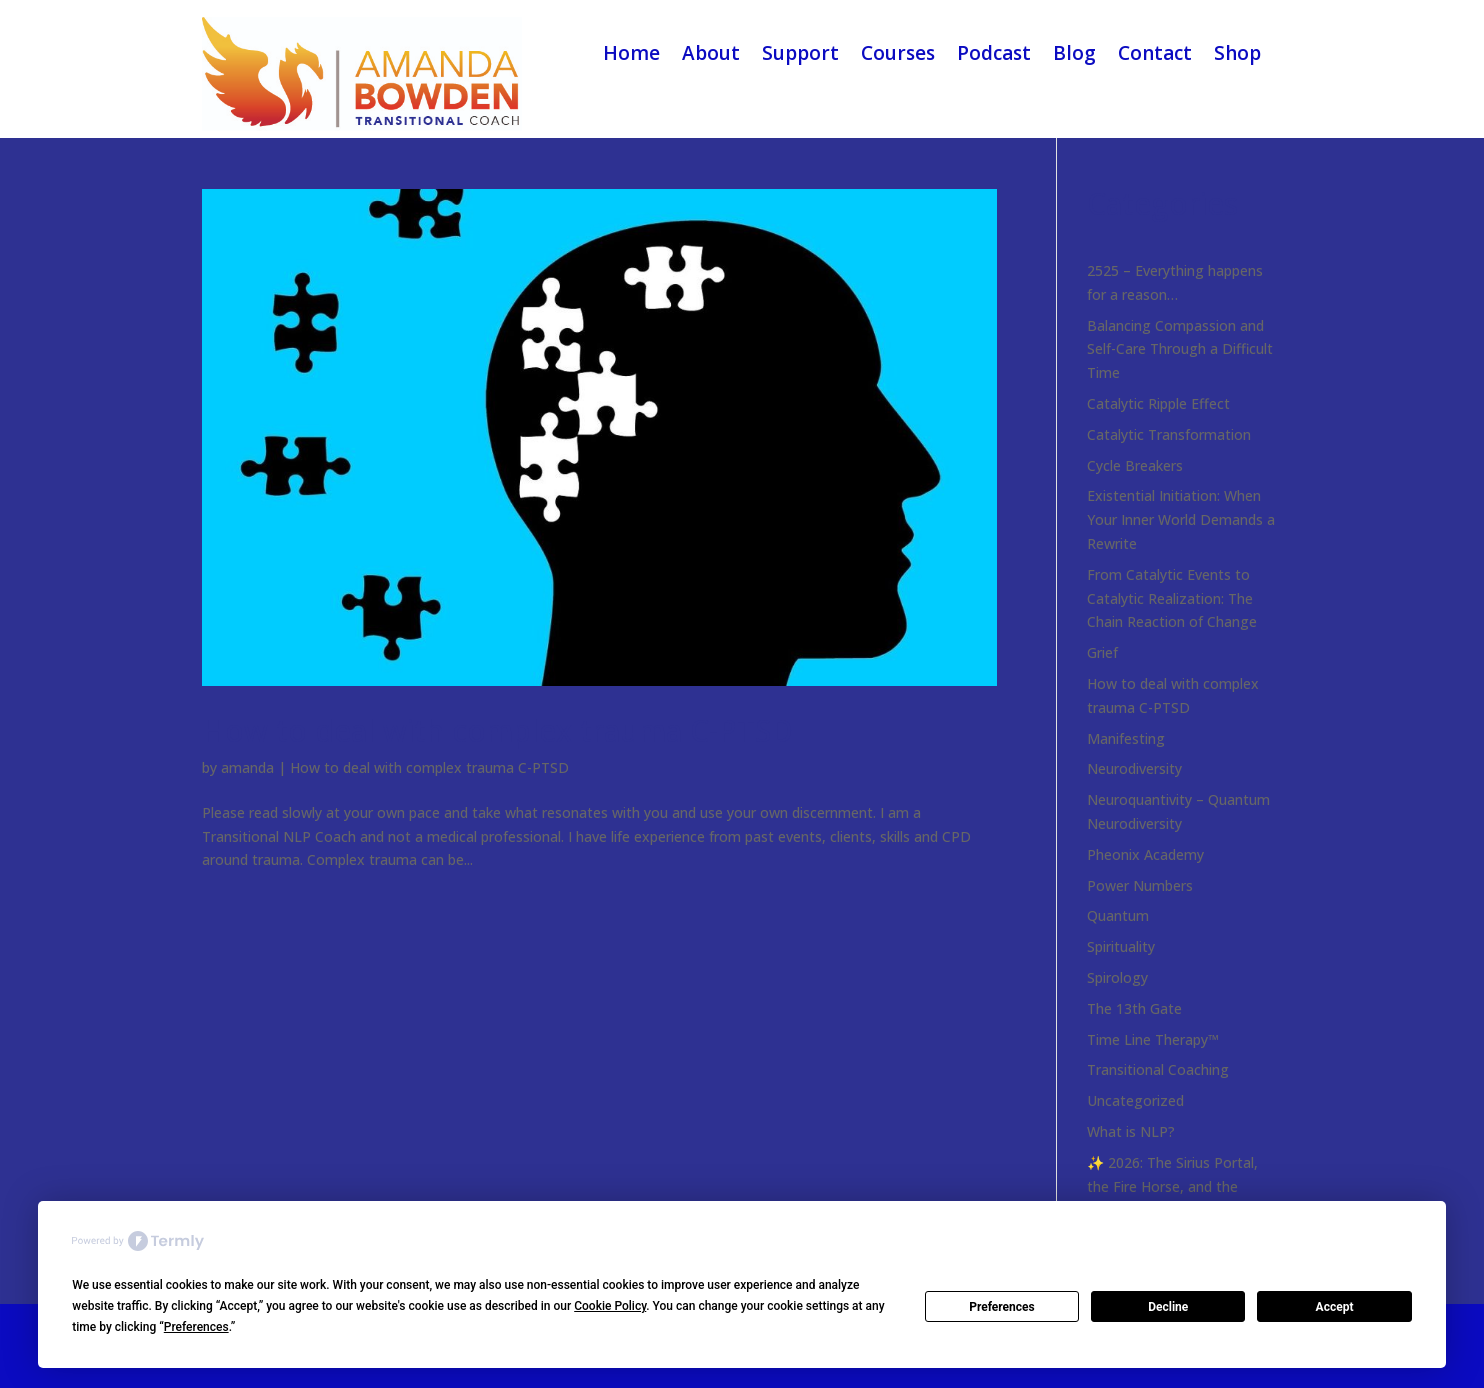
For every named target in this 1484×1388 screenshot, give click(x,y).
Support (800, 53)
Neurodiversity (1134, 768)
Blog (1074, 53)
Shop (1237, 53)
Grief (1102, 652)
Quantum (1118, 915)
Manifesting (1126, 738)
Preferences (1002, 1307)
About (711, 53)
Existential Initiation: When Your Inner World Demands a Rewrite (1181, 519)
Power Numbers (1140, 885)
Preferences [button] (196, 1327)
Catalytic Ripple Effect (1158, 403)
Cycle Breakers (1135, 465)
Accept (1335, 1307)
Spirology (1117, 977)
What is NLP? (1131, 1131)
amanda (247, 767)
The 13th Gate (1134, 1008)
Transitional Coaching (1158, 1069)
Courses (898, 53)
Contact (1155, 53)
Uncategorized (1135, 1100)
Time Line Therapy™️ (1153, 1039)
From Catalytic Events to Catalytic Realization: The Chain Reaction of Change (1172, 598)
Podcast (994, 53)
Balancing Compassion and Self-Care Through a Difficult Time (1180, 349)
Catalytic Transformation (1169, 434)
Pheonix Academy (1145, 854)
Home (631, 53)
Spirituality (1121, 946)
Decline (1168, 1307)
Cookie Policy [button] (610, 1306)
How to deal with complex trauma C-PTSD (497, 730)
